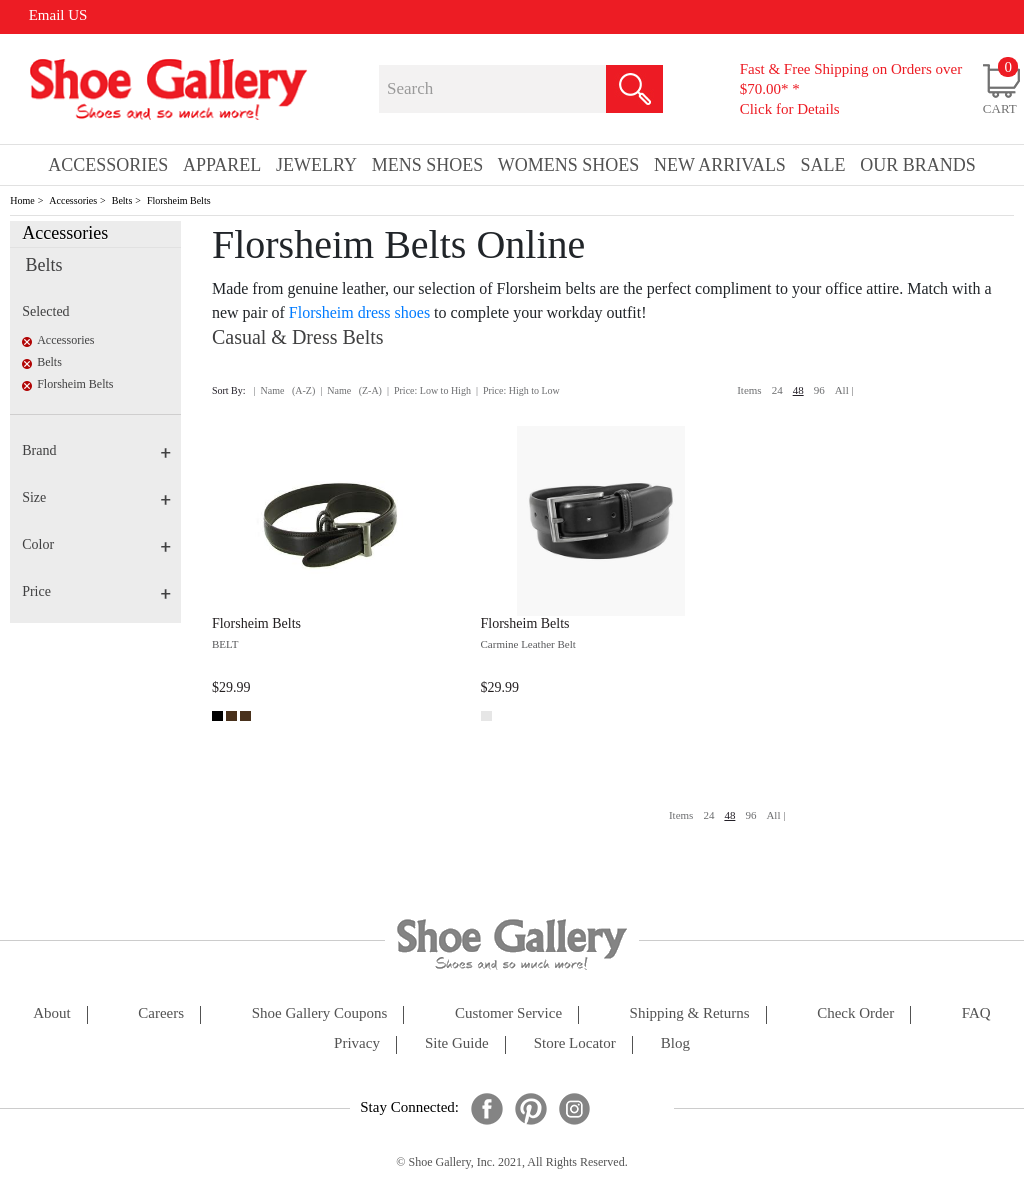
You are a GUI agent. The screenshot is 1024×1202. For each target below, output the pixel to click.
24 (777, 390)
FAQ (976, 1013)
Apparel (222, 165)
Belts (122, 200)
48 (798, 390)
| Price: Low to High (429, 390)
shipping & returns (690, 1013)
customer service (508, 1013)
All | (844, 390)
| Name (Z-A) (351, 390)
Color (96, 544)
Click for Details (790, 109)
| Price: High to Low (518, 390)
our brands (918, 165)
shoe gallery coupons (320, 1013)
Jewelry (316, 165)
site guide (457, 1043)
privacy (357, 1043)
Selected (45, 311)
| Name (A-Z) (285, 390)
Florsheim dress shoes (359, 312)
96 (819, 390)
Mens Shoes (428, 165)
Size (96, 497)
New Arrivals (720, 165)
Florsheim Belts (179, 200)
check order (855, 1013)
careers (161, 1013)
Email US (58, 15)
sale (823, 165)
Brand (96, 450)
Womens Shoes (569, 165)
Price (96, 591)
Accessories (73, 200)
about (52, 1013)
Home (22, 200)
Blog (675, 1043)
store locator (575, 1043)
